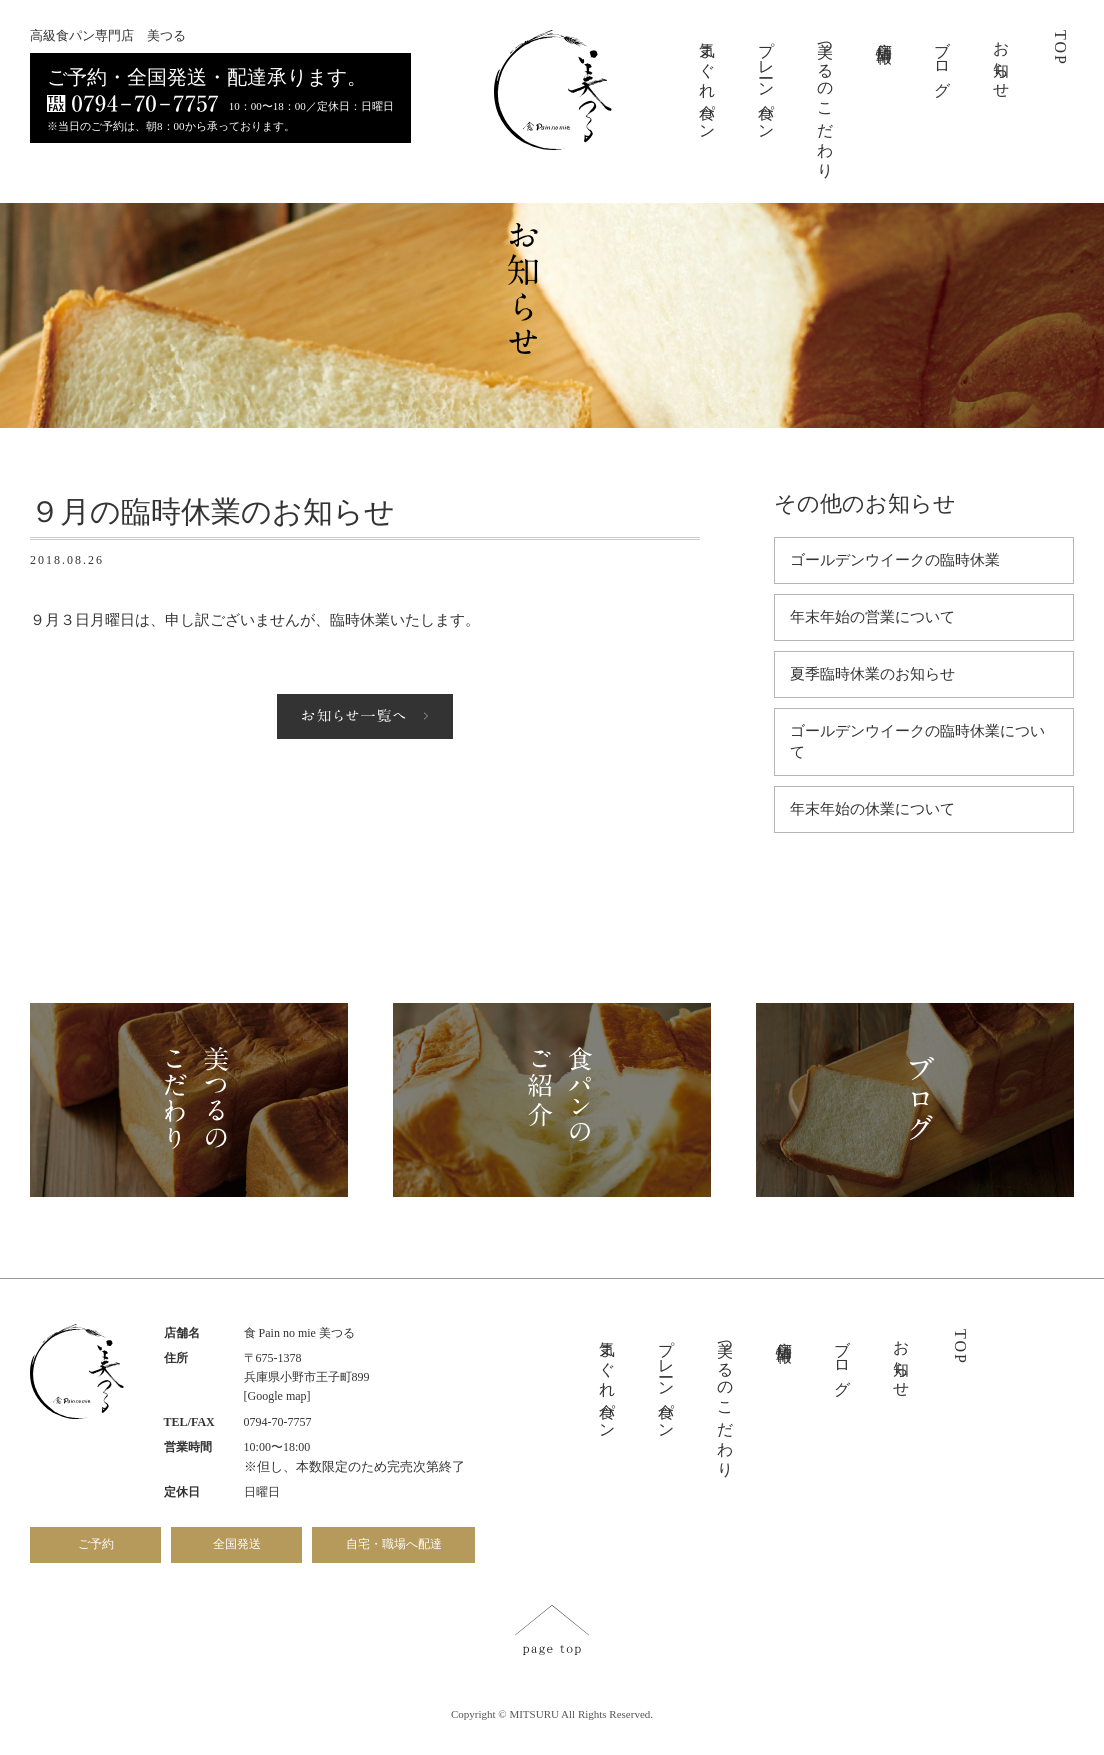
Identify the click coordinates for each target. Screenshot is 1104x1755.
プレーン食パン (766, 82)
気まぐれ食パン (707, 82)
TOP (1060, 48)
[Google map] (277, 1396)
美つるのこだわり (825, 101)
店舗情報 (884, 34)
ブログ (942, 60)
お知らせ (1001, 61)
